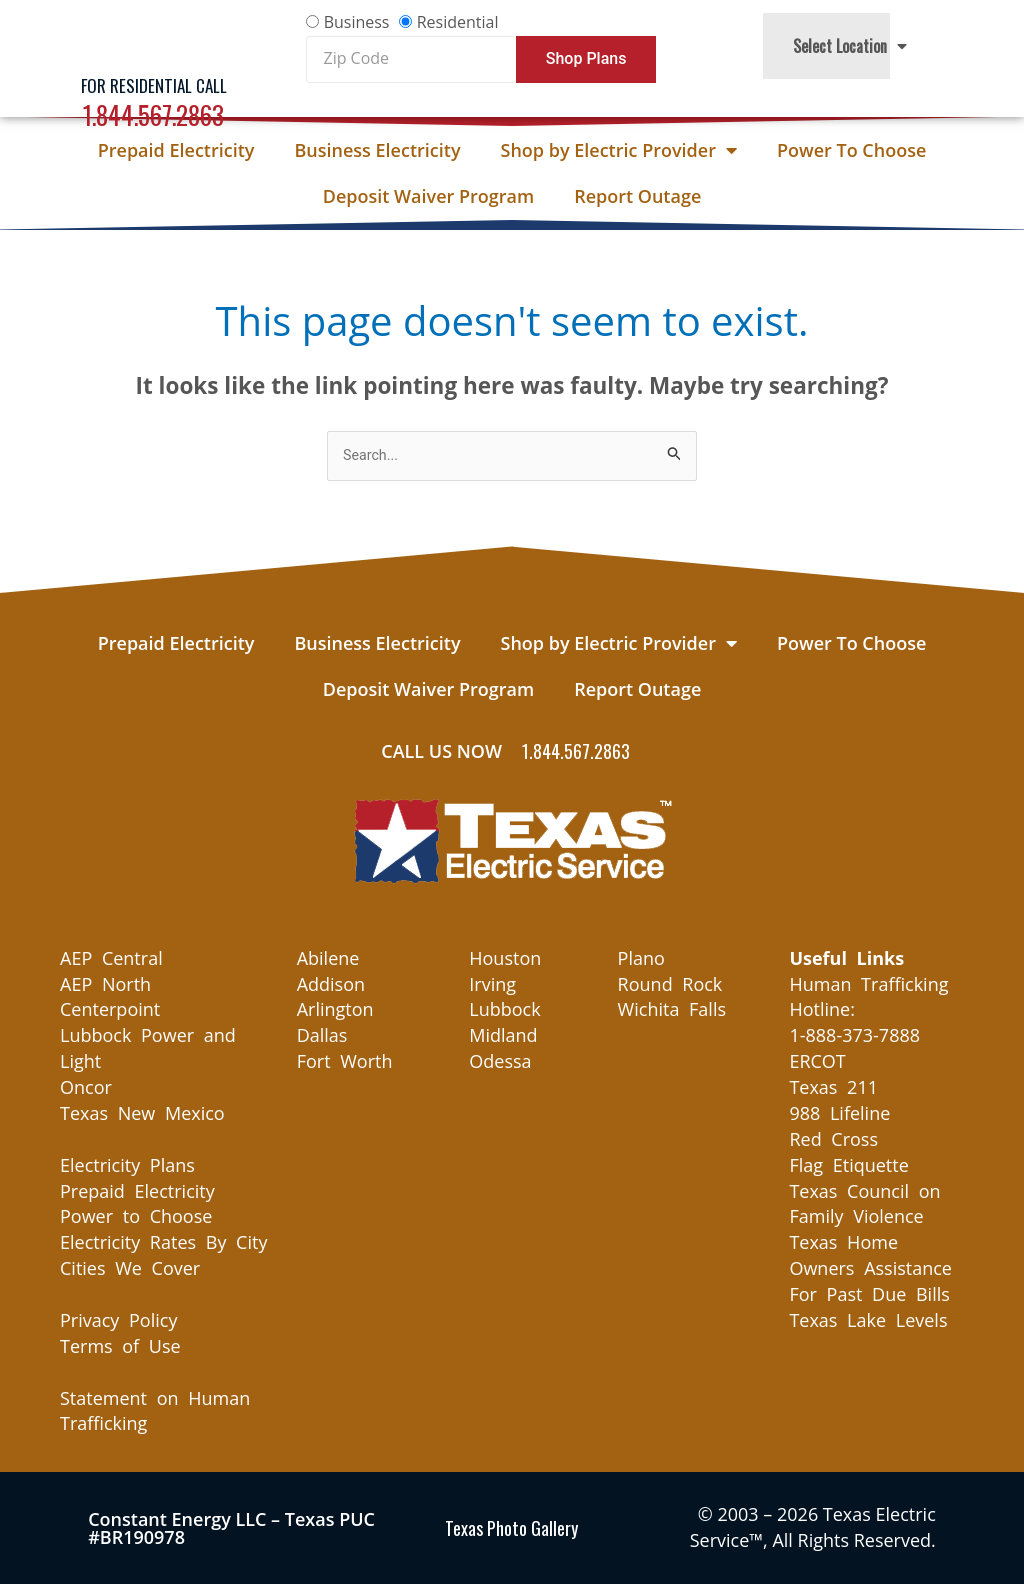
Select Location (850, 46)
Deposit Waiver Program (428, 196)
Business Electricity (377, 150)
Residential (458, 22)
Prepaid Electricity (176, 150)
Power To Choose (851, 150)
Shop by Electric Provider (619, 150)
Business (357, 22)
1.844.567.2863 (153, 114)
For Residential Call (154, 85)
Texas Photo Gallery (511, 1529)
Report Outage (637, 196)
